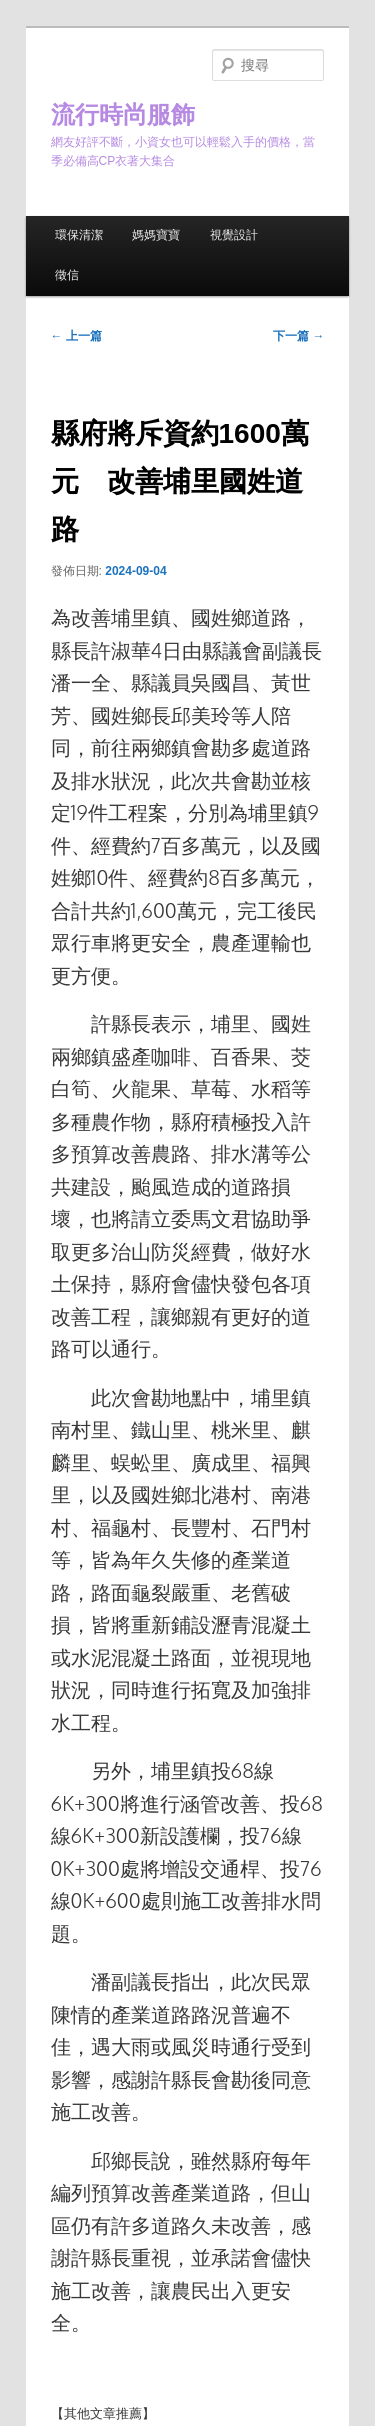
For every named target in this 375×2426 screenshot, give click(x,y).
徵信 (67, 275)
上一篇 (76, 336)
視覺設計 (234, 235)
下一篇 (298, 336)
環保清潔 (79, 235)
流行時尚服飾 (123, 114)
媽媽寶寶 (156, 235)
